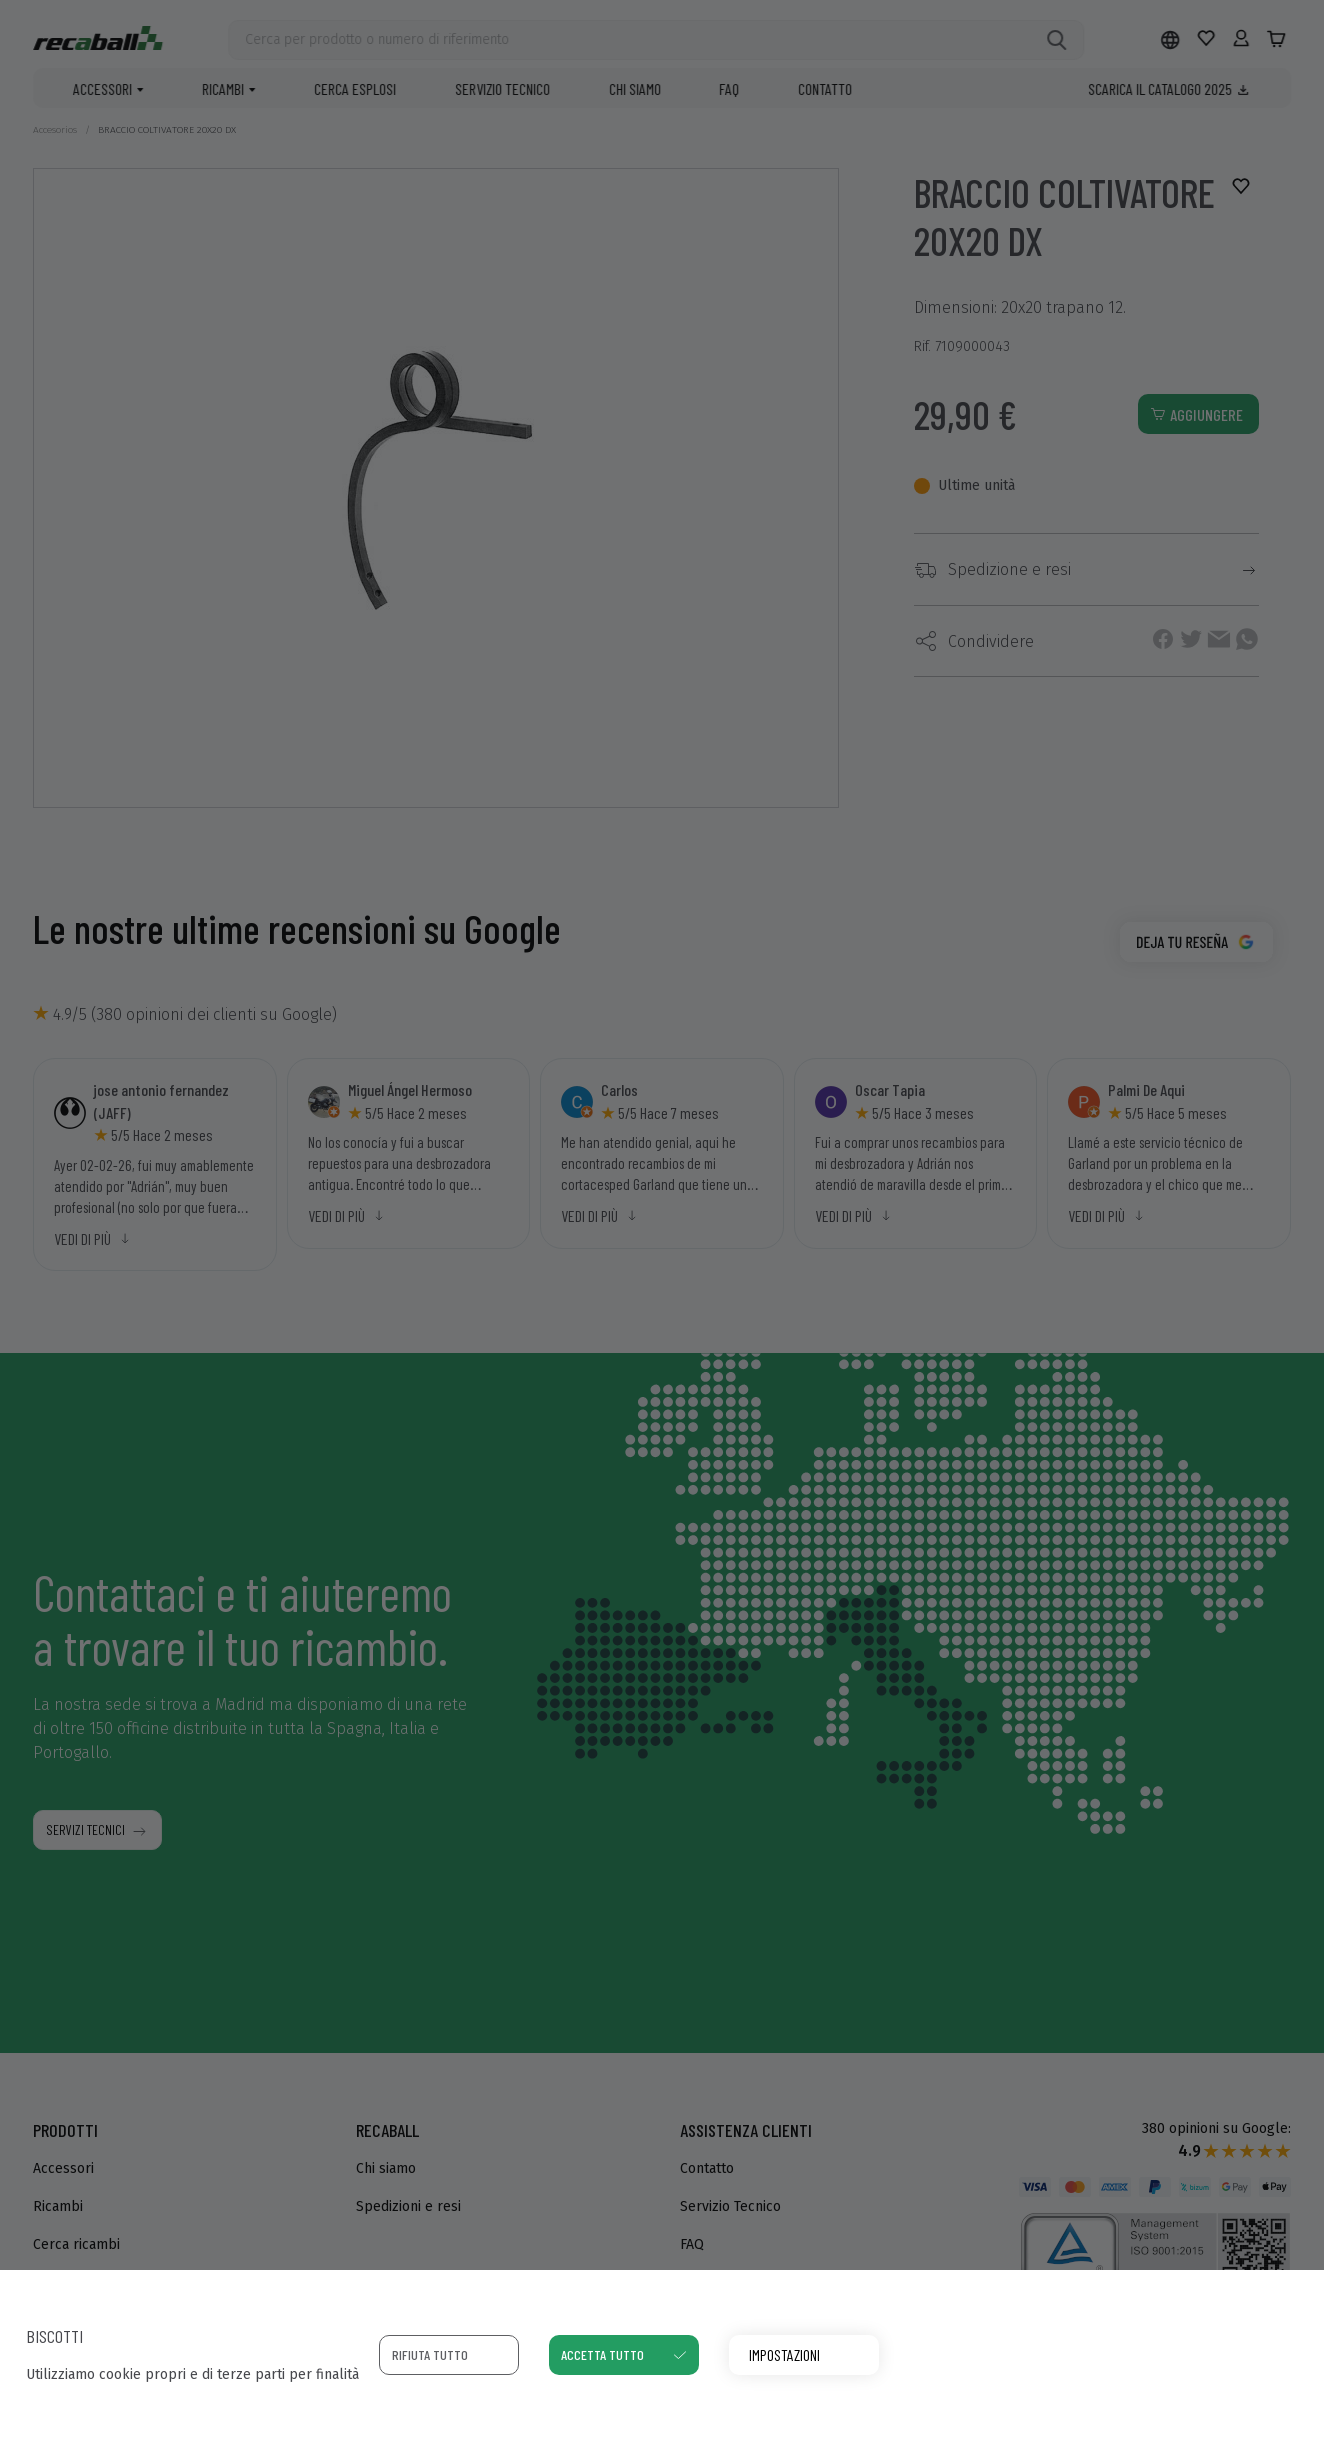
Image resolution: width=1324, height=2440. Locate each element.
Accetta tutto (602, 2354)
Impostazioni (784, 2354)
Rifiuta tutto (430, 2354)
